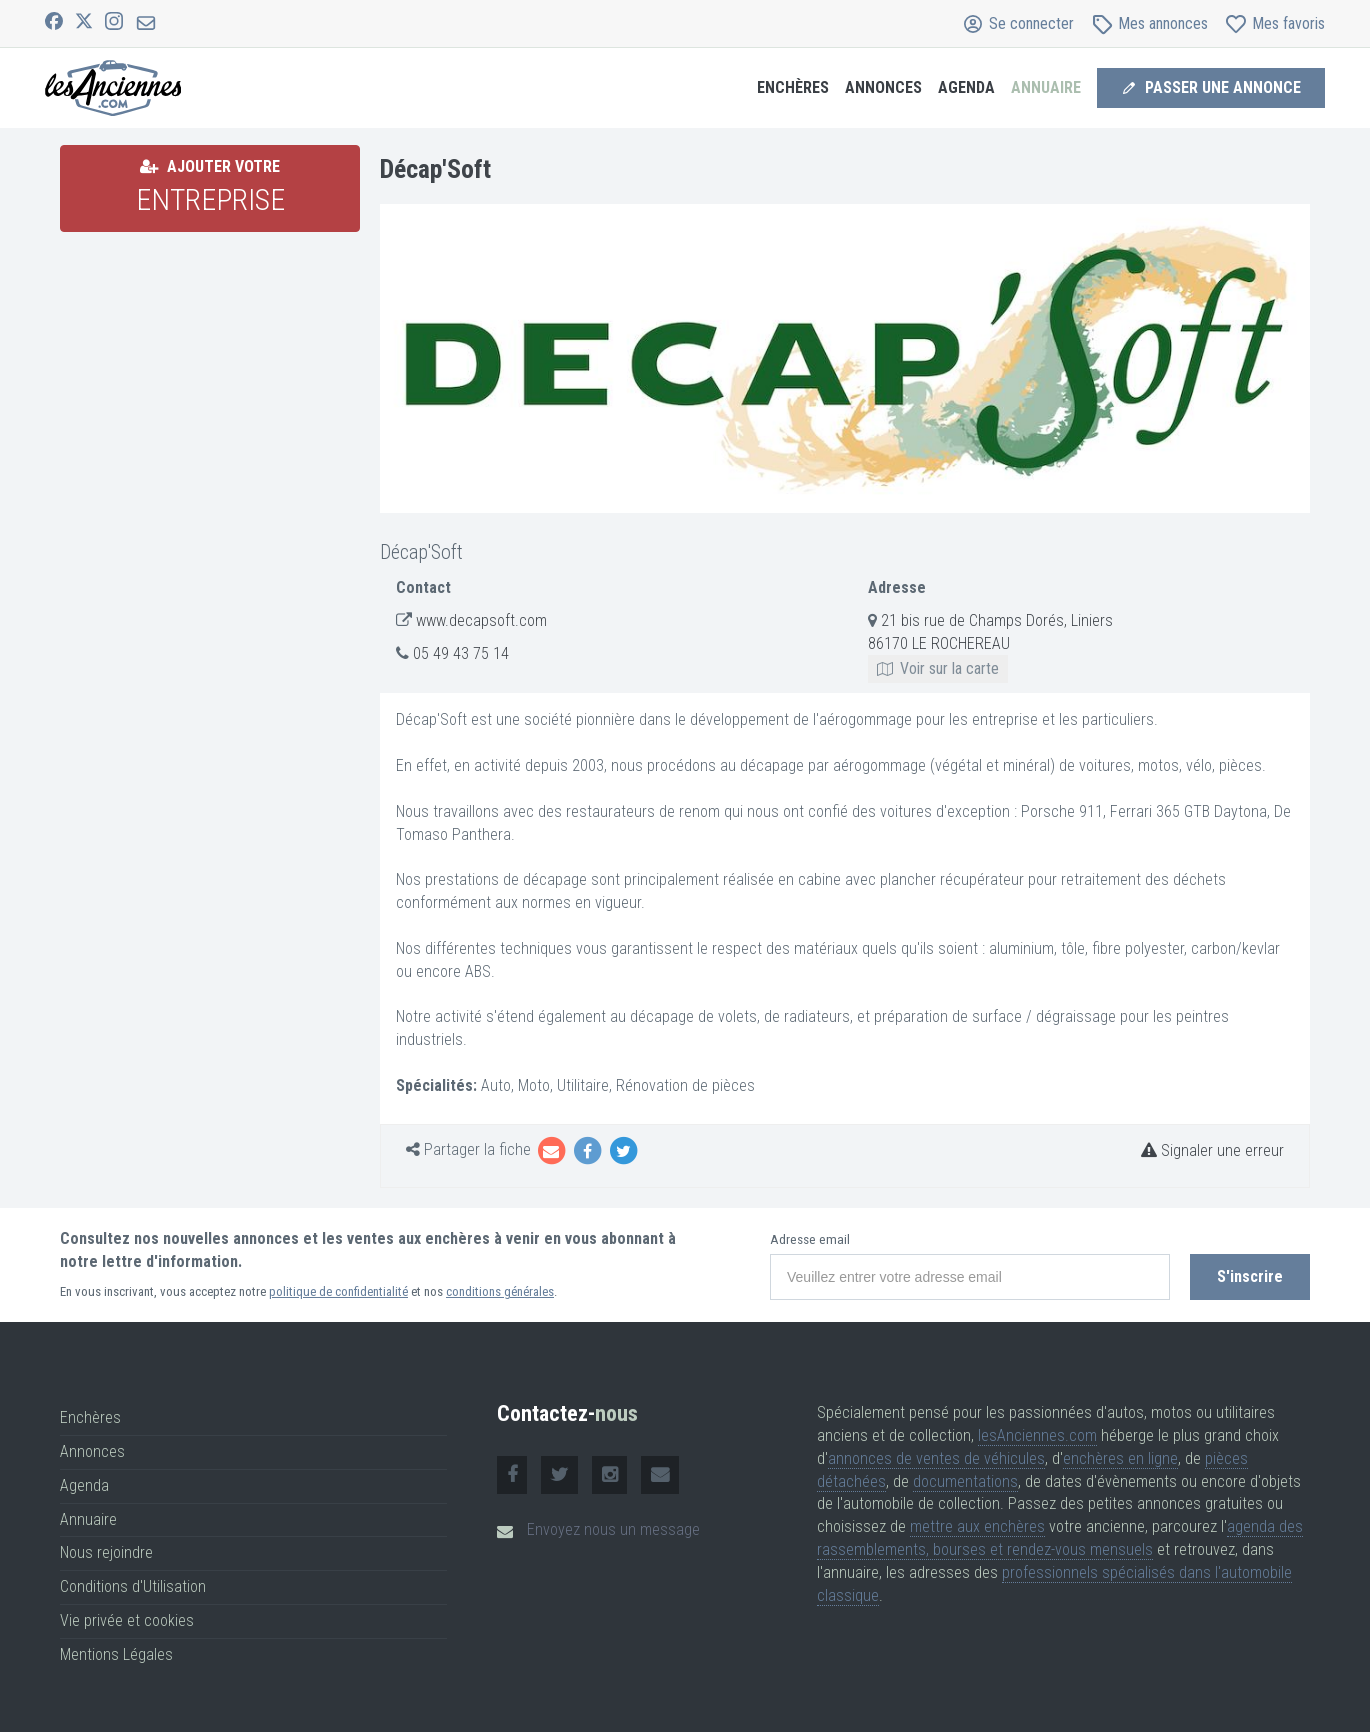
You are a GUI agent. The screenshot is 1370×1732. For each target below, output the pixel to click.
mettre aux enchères (977, 1526)
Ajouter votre (210, 187)
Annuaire (1046, 87)
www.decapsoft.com (481, 620)
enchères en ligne (1120, 1458)
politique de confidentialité (338, 1291)
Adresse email (810, 1239)
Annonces (883, 87)
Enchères (793, 87)
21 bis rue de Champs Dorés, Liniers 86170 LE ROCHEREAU (990, 644)
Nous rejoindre (106, 1552)
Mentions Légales (116, 1654)
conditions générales (500, 1291)
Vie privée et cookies (127, 1620)
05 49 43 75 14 (461, 653)
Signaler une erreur (1212, 1150)
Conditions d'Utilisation (133, 1586)
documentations (965, 1481)
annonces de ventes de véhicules (936, 1458)
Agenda (966, 87)
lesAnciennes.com (1037, 1435)
